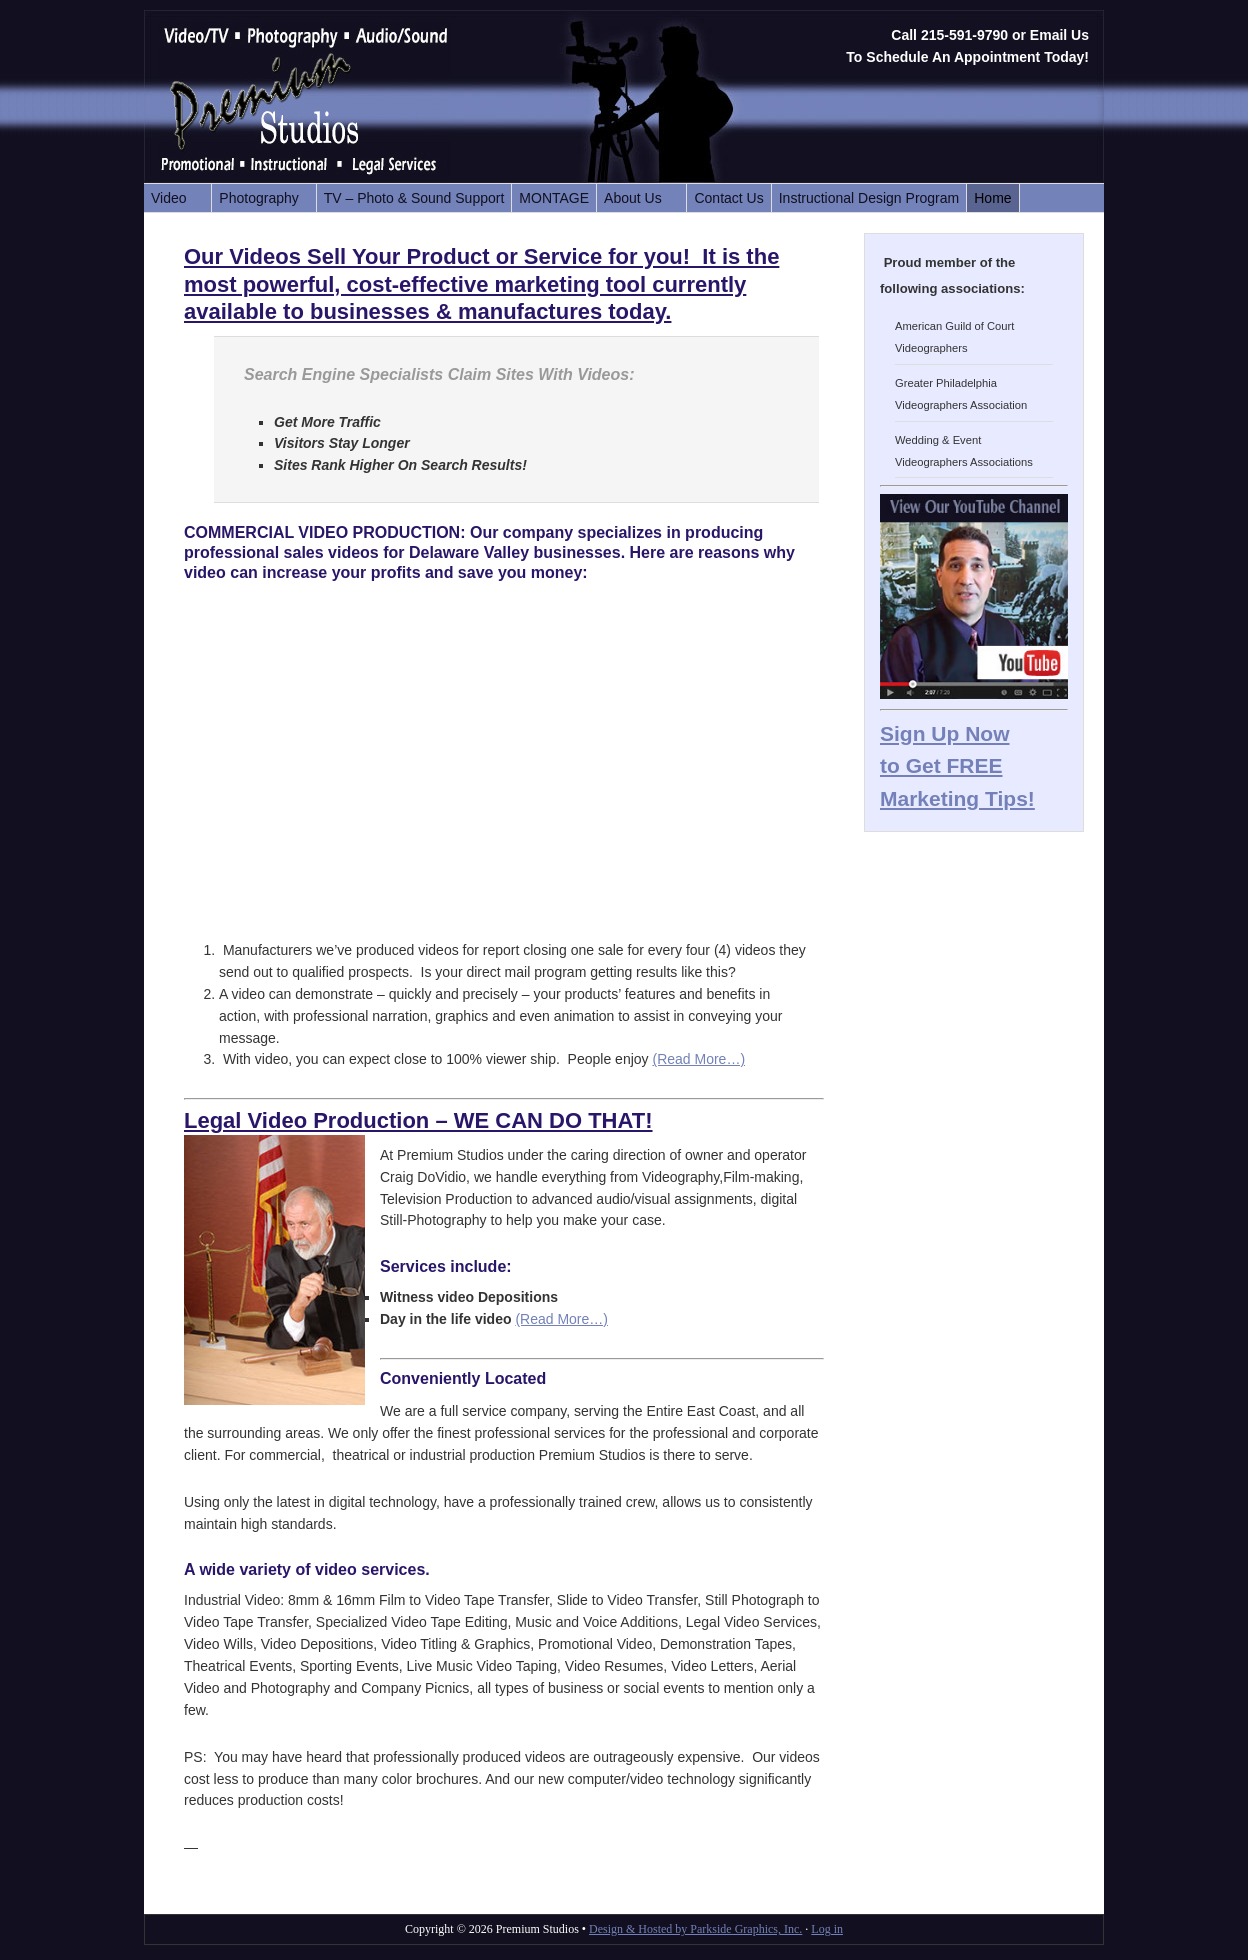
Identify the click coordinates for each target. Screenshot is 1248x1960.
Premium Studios (334, 102)
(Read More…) (698, 1059)
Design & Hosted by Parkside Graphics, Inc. (695, 1929)
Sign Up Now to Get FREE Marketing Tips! (957, 766)
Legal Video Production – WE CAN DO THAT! (418, 1120)
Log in (827, 1929)
